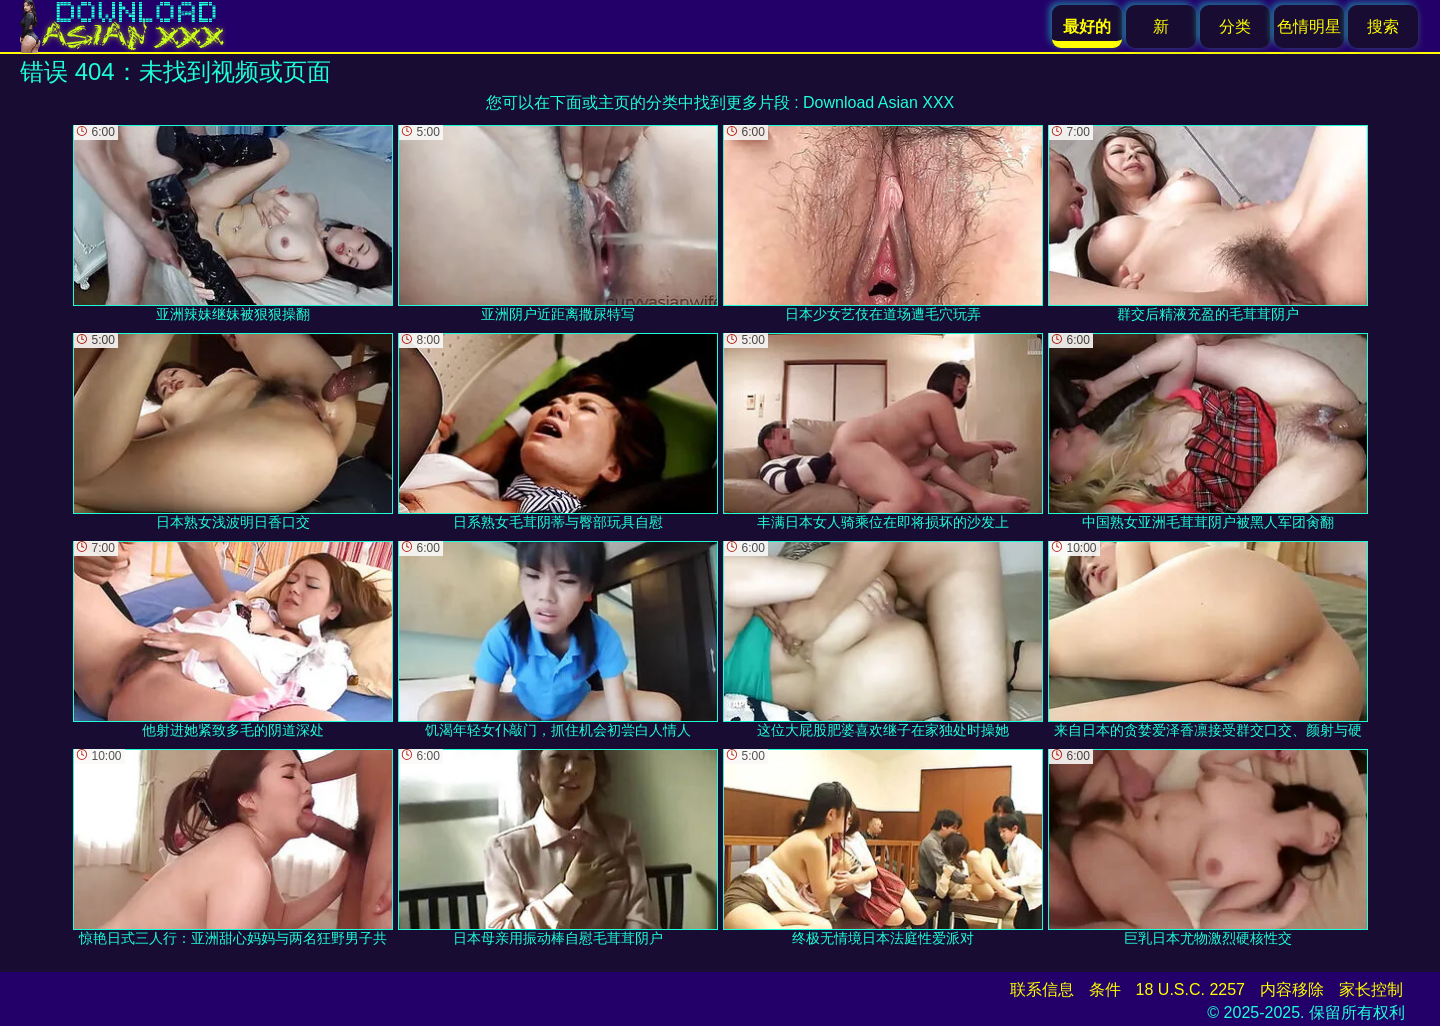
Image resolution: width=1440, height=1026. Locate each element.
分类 (1235, 26)
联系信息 (1042, 989)
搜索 (1383, 26)
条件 (1105, 989)
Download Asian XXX (878, 102)
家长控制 (1371, 989)
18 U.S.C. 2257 (1190, 989)
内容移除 (1292, 989)
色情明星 (1309, 26)
